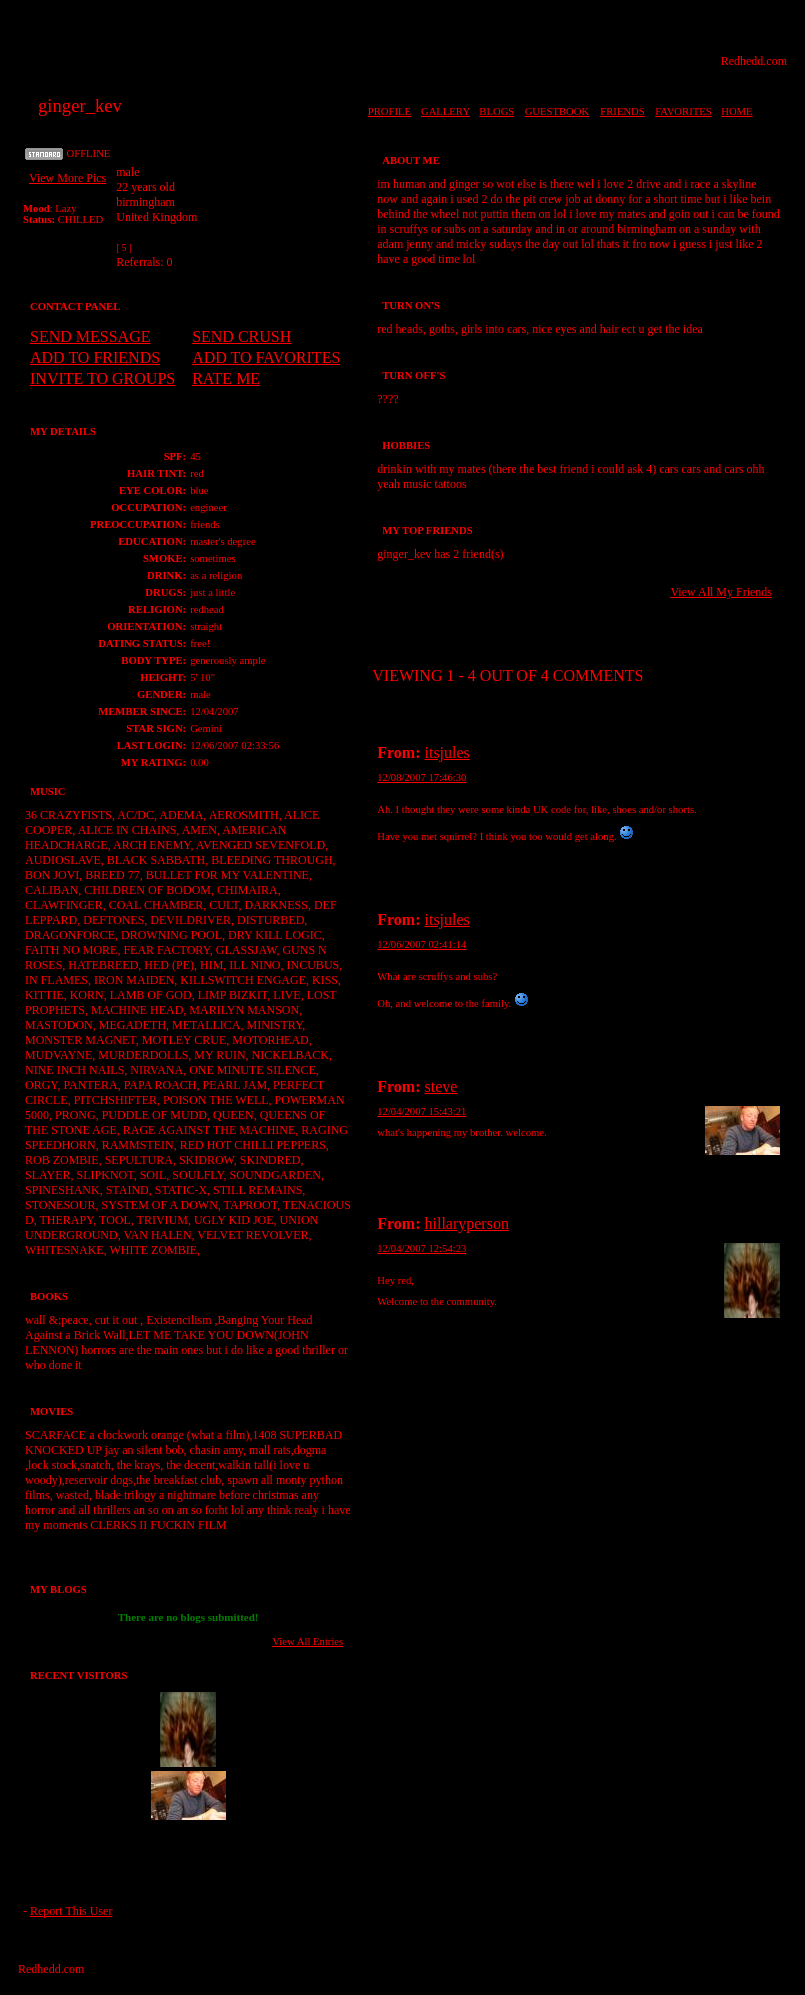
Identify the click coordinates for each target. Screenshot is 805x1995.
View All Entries (307, 1641)
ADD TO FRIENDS (95, 357)
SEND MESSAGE (90, 336)
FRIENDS (622, 111)
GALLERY (445, 111)
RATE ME (226, 378)
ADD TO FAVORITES (266, 357)
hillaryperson (467, 1223)
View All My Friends (721, 592)
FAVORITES (683, 111)
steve (441, 1086)
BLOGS (496, 111)
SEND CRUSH (241, 336)
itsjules (447, 752)
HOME (736, 111)
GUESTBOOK (557, 111)
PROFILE (389, 111)
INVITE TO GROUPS (102, 378)
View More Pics (67, 178)
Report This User (71, 1911)
